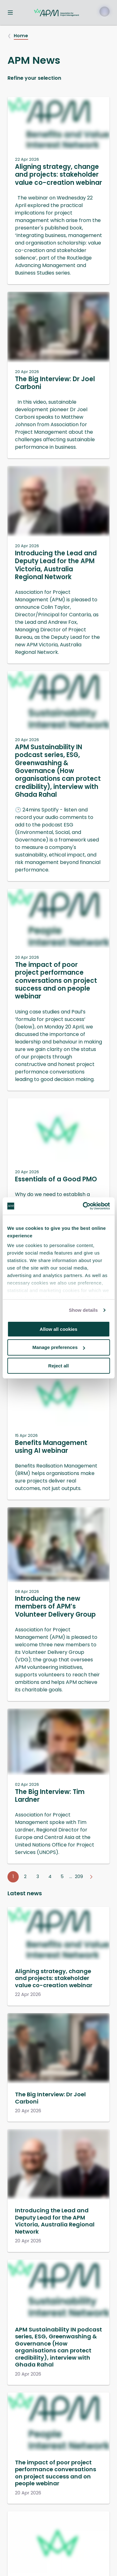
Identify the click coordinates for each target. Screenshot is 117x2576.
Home (21, 36)
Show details (83, 1310)
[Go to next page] (91, 1876)
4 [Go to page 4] (49, 1876)
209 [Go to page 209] (79, 1876)
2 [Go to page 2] (25, 1876)
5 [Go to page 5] (62, 1876)
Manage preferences (58, 1347)
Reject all (58, 1365)
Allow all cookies (58, 1328)
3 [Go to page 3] (38, 1876)
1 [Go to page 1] (13, 1876)
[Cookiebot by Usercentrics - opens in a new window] (83, 1206)
